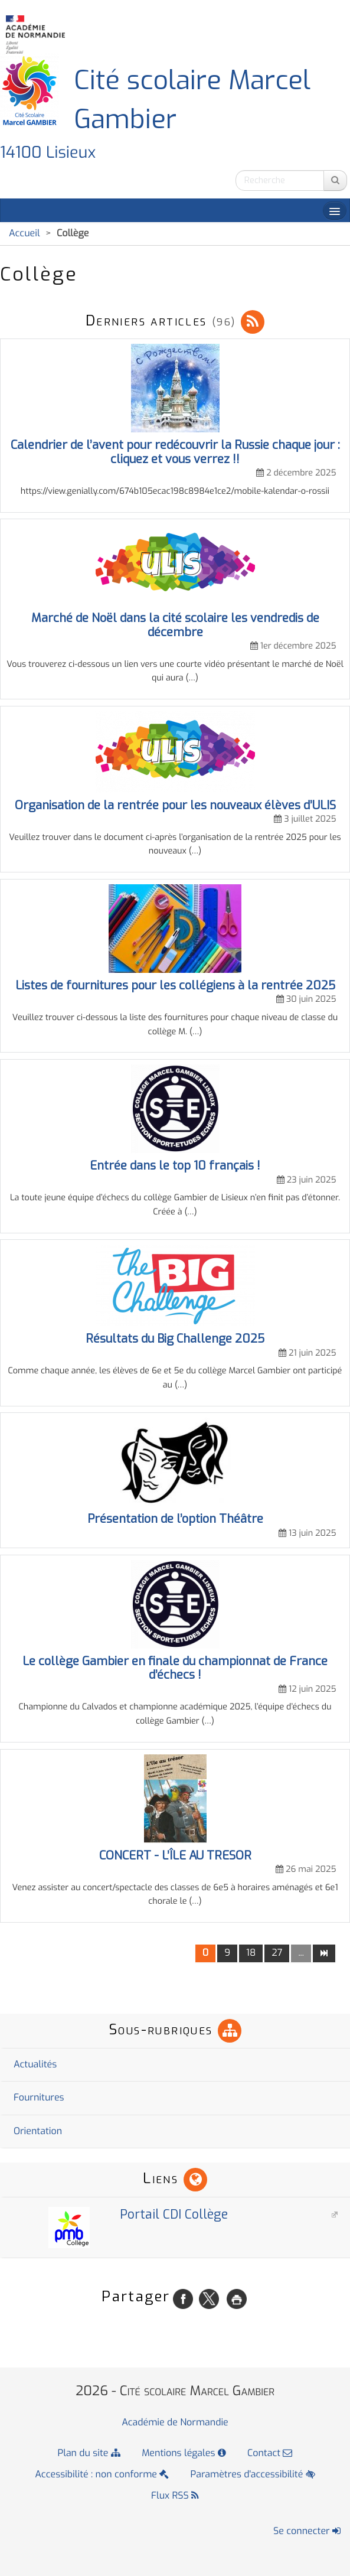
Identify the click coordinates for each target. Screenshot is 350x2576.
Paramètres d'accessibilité (253, 2474)
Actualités (35, 2065)
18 (251, 1953)
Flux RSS (175, 2496)
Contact (269, 2453)
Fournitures (39, 2098)
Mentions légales (184, 2453)
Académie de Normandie (175, 2423)
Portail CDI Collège (126, 2214)
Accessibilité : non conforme (102, 2474)
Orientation (38, 2131)
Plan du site (89, 2453)
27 (277, 1953)
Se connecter (307, 2531)
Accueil (24, 233)
